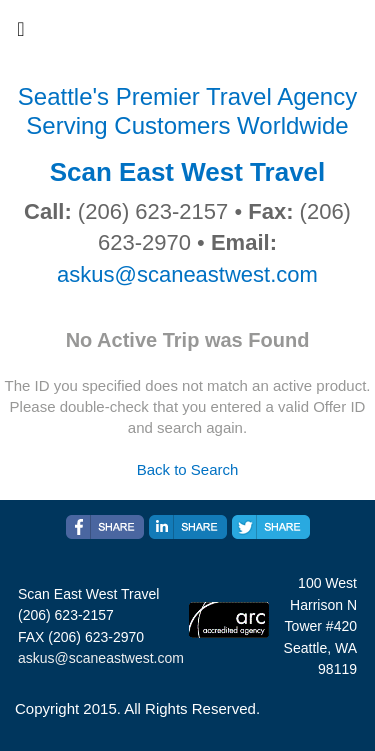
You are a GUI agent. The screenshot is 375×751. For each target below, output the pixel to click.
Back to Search (188, 469)
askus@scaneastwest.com (187, 274)
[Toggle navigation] (21, 34)
